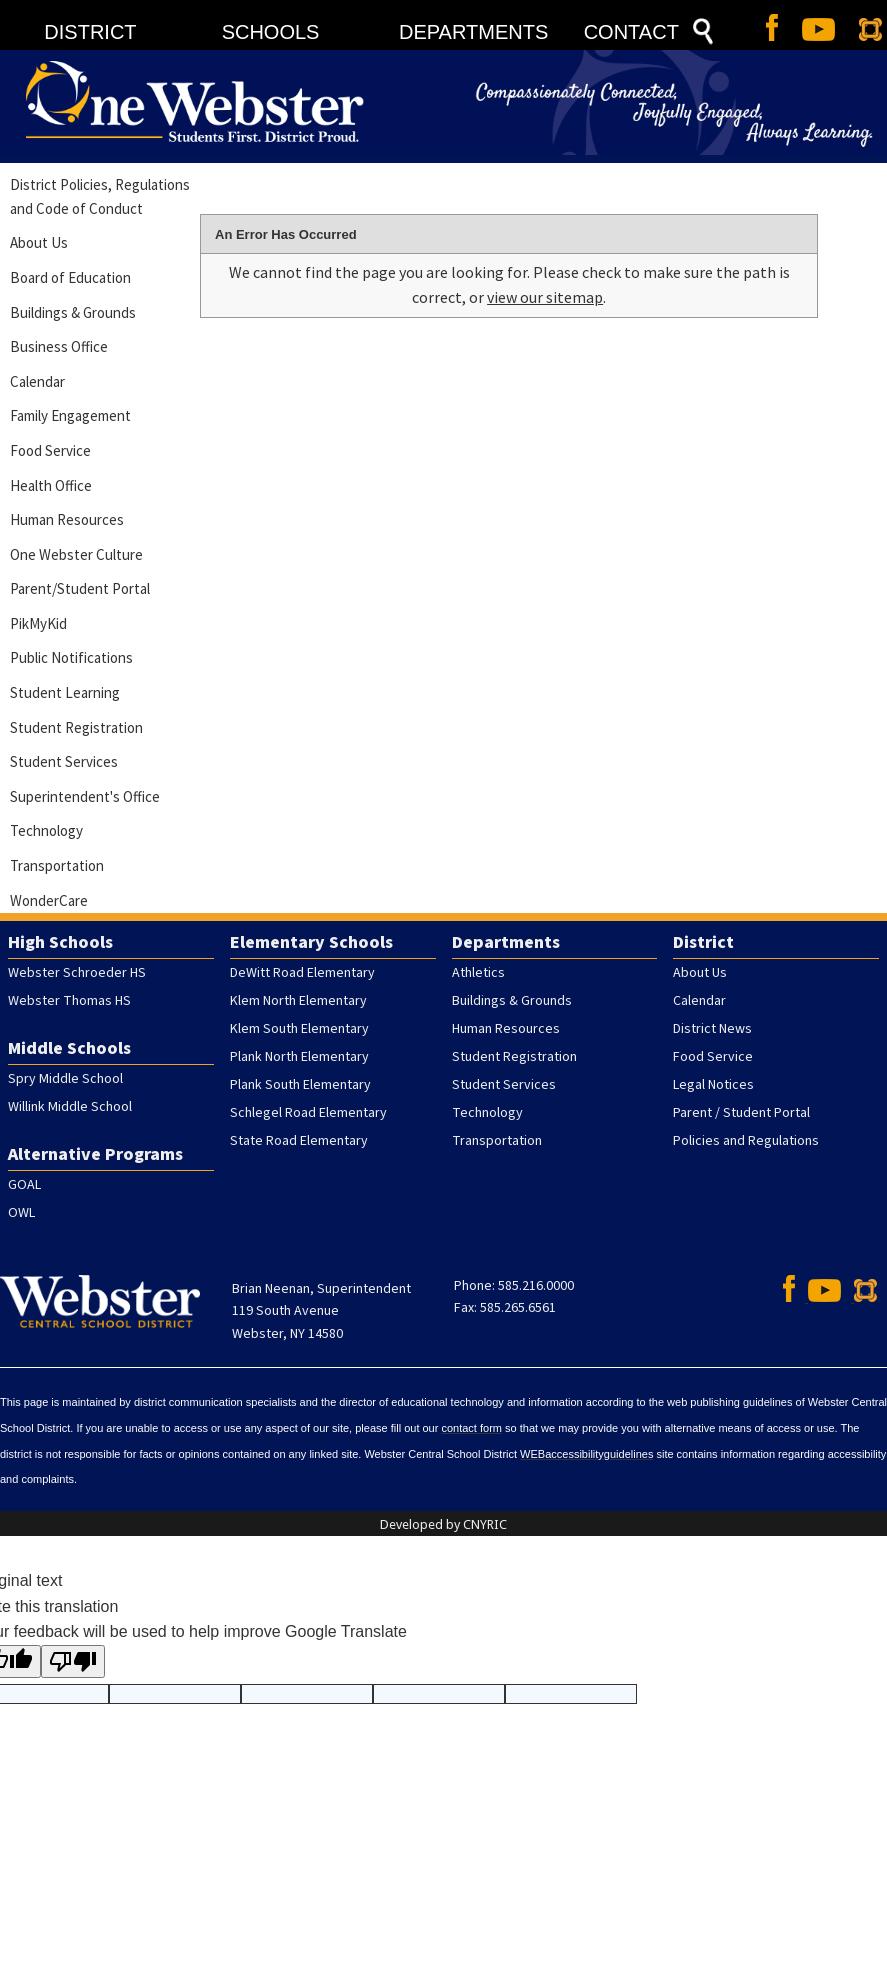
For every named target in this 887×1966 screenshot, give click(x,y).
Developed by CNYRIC (443, 1524)
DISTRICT (90, 32)
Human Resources (67, 519)
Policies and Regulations (746, 1141)
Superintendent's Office (85, 796)
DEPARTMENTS (473, 32)
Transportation (57, 865)
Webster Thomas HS (69, 1001)
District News (712, 1029)
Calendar (37, 381)
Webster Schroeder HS (77, 973)
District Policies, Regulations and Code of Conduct (100, 196)
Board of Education (70, 277)
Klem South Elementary (299, 1029)
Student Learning (65, 692)
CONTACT (631, 32)
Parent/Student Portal (80, 588)
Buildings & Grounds (73, 312)
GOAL (24, 1185)
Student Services (64, 761)
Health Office (51, 485)
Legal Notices (713, 1085)
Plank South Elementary (300, 1085)
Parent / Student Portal (741, 1113)
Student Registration (76, 727)
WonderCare (49, 900)
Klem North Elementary (298, 1001)
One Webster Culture (76, 554)
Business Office (59, 346)
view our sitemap (545, 297)
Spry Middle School (65, 1079)
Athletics (478, 973)
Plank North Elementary (299, 1057)
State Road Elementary (299, 1141)
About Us (39, 242)
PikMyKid (38, 623)
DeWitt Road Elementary (302, 973)
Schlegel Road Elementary (308, 1113)
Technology (46, 830)
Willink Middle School (70, 1107)
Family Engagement (70, 415)
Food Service (50, 450)
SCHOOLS (271, 32)
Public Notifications (71, 657)
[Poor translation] (73, 1661)
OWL (21, 1213)
